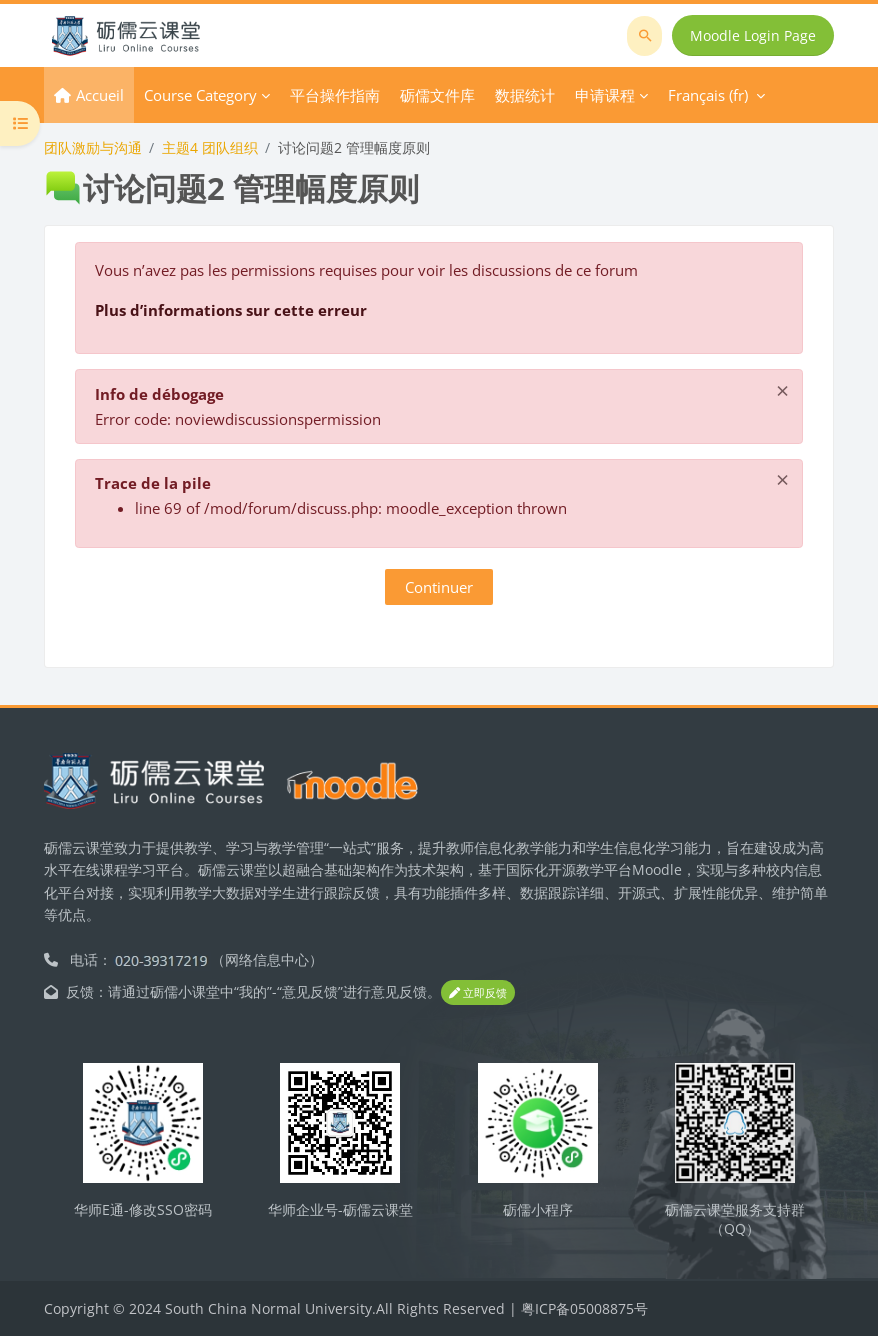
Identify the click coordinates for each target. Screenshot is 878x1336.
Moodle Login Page (753, 35)
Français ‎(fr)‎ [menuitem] (708, 95)
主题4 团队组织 (210, 147)
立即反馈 (478, 992)
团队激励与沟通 (93, 147)
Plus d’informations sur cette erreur (231, 310)
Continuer (439, 587)
